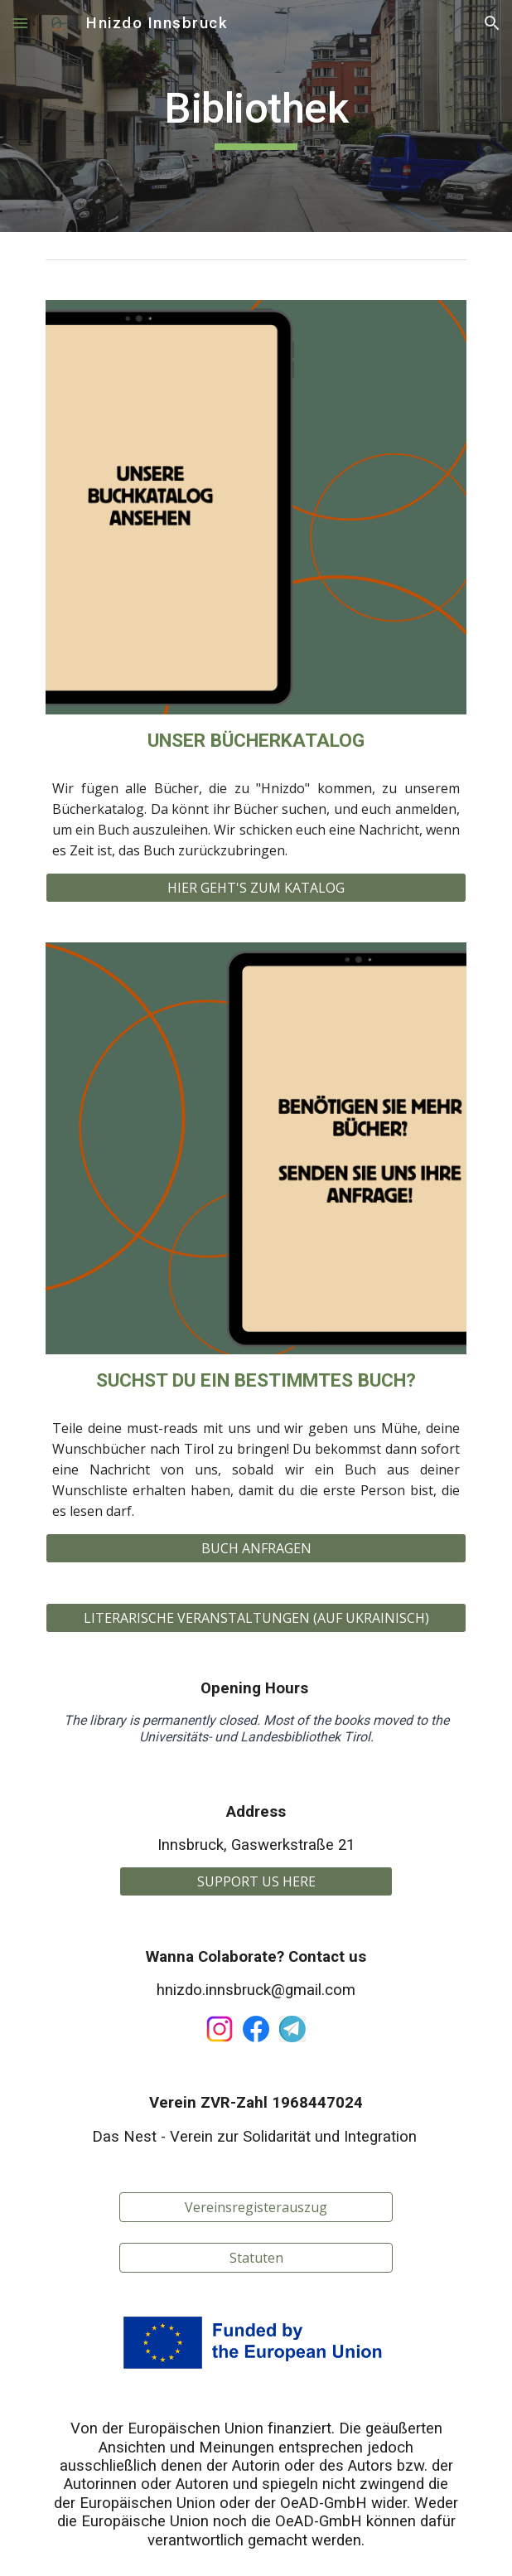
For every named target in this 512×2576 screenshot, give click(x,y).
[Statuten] (255, 2257)
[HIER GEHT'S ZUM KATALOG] (255, 887)
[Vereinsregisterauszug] (255, 2207)
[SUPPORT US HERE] (255, 1881)
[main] (256, 116)
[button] (20, 23)
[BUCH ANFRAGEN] (255, 1548)
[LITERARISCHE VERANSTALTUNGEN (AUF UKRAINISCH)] (255, 1617)
